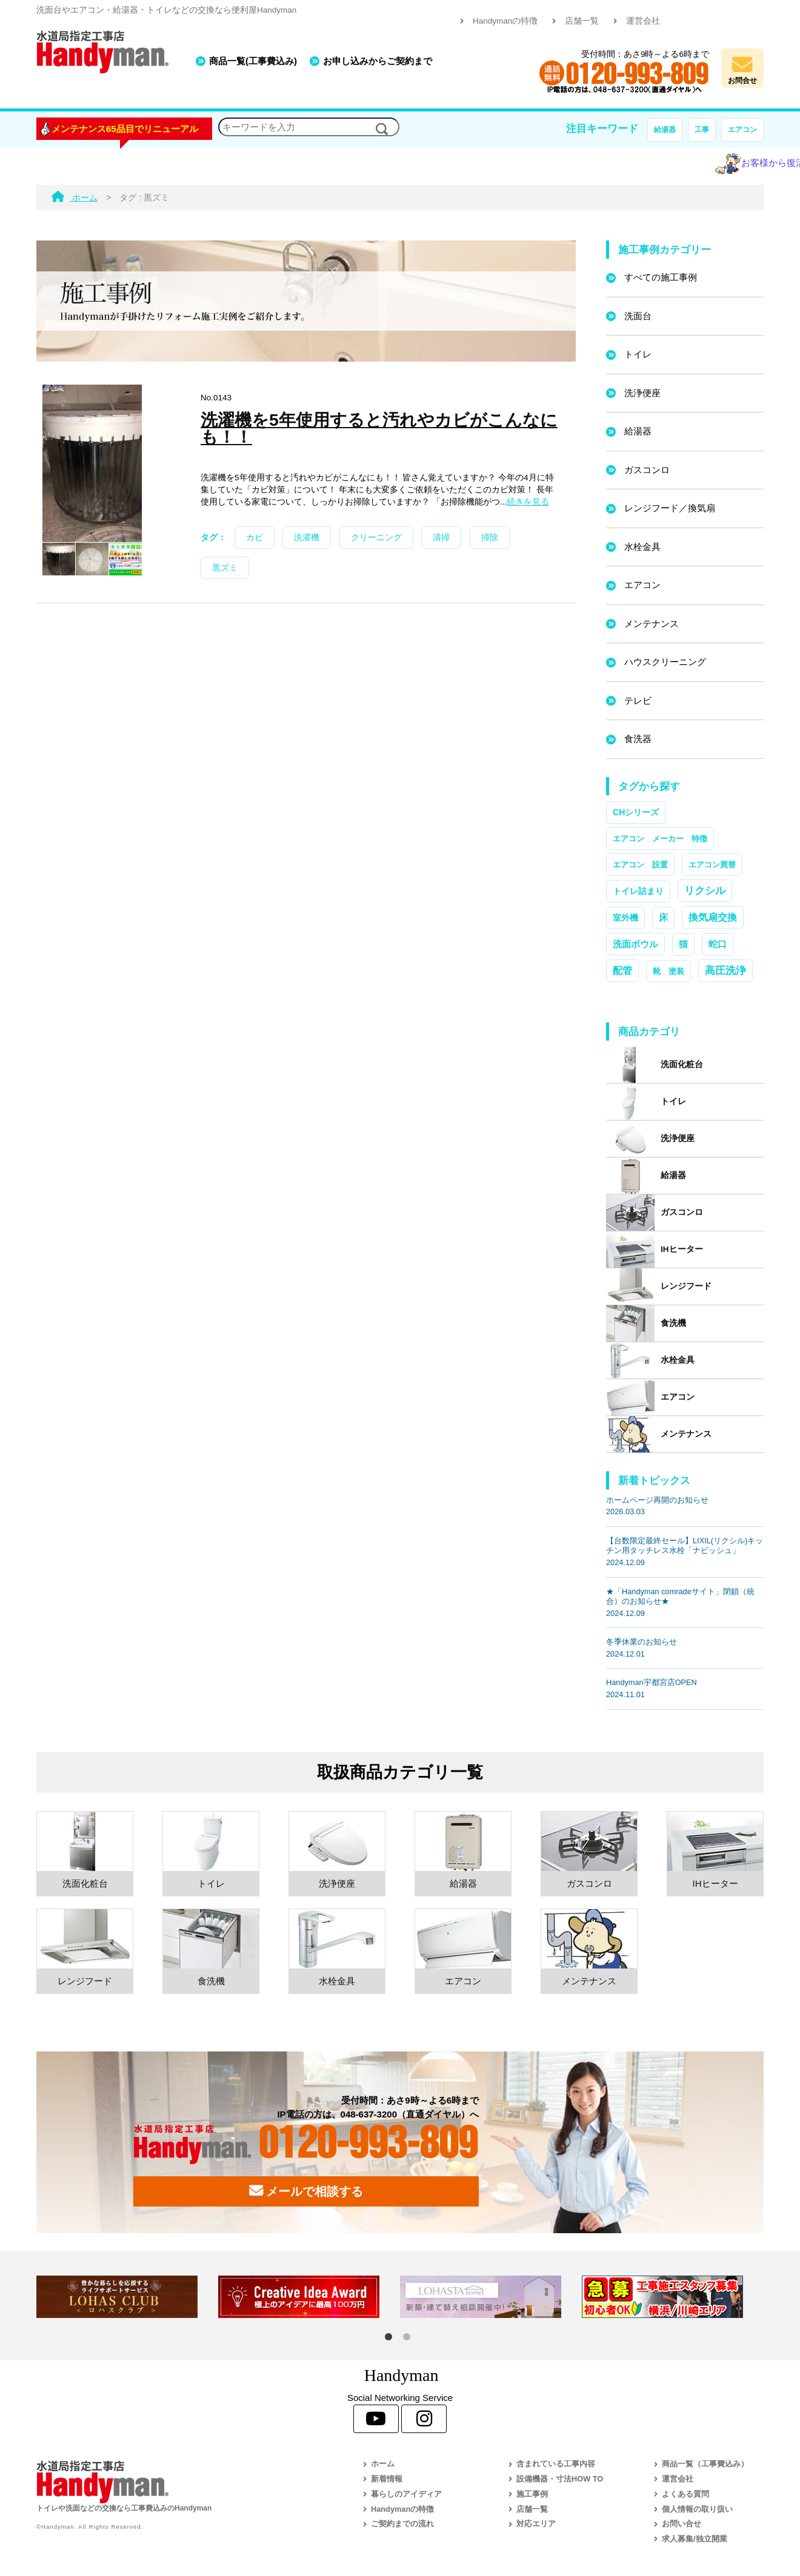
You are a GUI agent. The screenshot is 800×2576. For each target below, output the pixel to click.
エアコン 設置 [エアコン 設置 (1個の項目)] (640, 864)
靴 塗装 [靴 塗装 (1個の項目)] (668, 971)
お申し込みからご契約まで (377, 61)
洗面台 (638, 316)
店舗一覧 (582, 20)
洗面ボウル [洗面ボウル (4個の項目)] (635, 944)
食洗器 (638, 738)
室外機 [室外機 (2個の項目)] (625, 917)
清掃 (441, 537)
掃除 (489, 537)
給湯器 (665, 129)
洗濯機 (306, 537)
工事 (702, 129)
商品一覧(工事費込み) (253, 61)
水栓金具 (642, 546)
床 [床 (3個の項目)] (663, 917)
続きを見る (528, 501)
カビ (254, 537)
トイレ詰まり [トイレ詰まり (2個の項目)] (638, 891)
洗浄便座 (642, 393)
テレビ (638, 700)
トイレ (638, 354)
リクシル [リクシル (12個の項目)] (704, 890)
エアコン (742, 129)
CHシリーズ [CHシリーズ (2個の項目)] (636, 812)
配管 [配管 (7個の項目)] (622, 970)
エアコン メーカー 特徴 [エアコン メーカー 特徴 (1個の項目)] (660, 838)
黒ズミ (225, 567)
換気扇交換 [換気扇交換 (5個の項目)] (712, 917)
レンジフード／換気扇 (669, 508)
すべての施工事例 (660, 277)
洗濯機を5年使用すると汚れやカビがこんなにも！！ (379, 428)
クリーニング (376, 537)
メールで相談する (306, 2191)
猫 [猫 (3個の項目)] (683, 944)
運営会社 (643, 20)
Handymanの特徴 (505, 20)
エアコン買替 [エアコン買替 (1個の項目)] (712, 864)
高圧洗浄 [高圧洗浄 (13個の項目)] (725, 970)
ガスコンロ (647, 470)
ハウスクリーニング (665, 662)
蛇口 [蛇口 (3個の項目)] (717, 944)
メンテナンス (651, 623)
